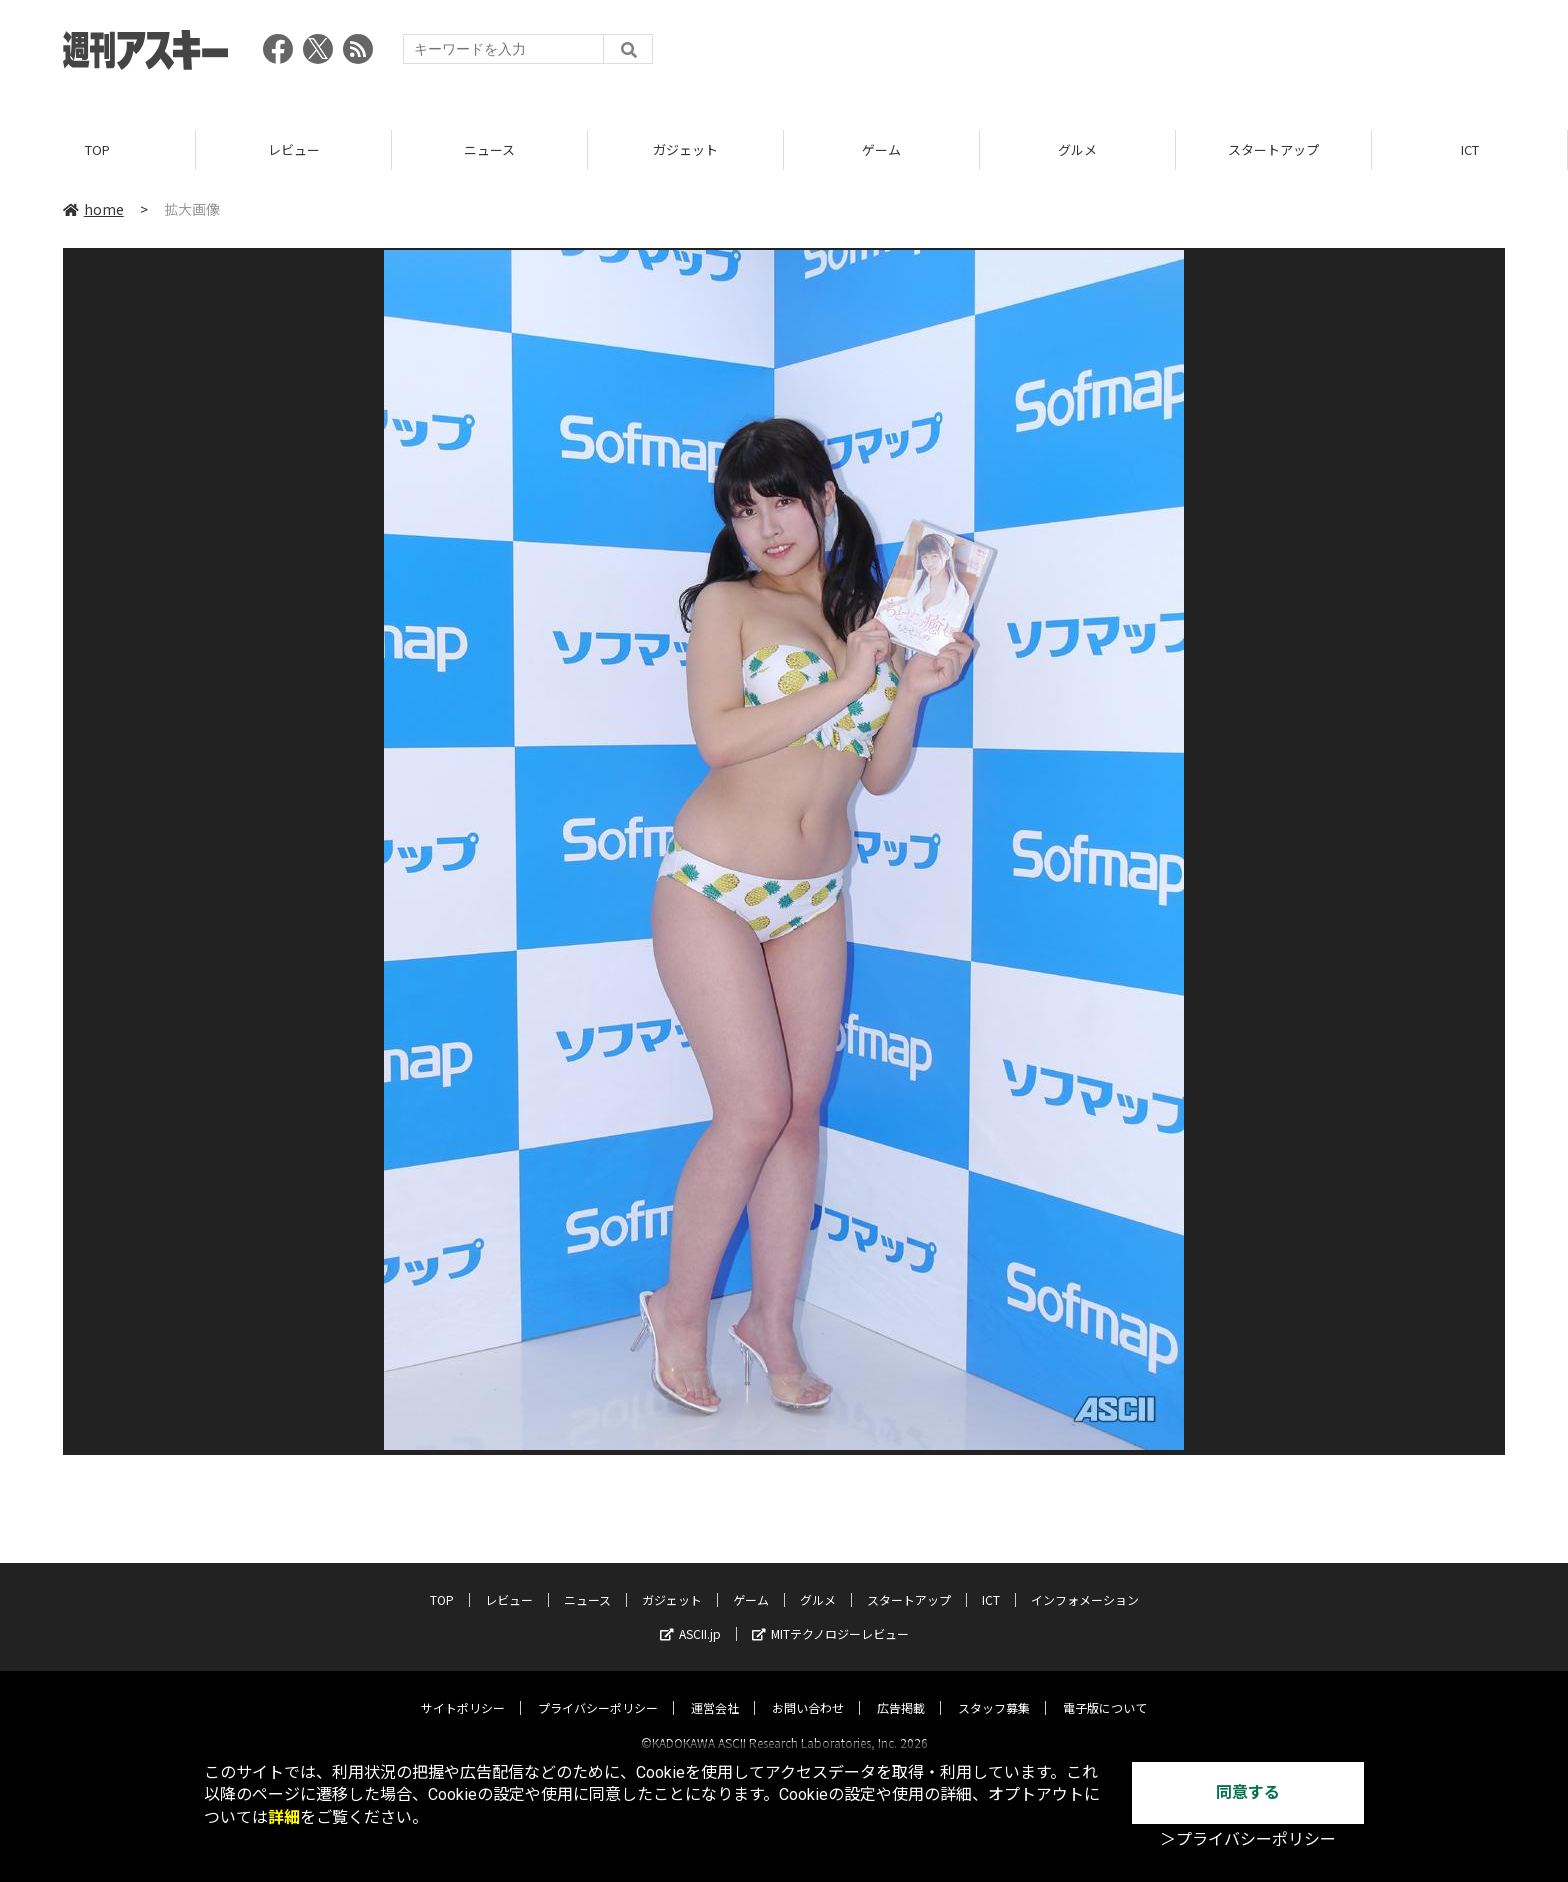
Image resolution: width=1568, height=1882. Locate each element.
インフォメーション (1085, 1581)
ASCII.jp (690, 1615)
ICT (1470, 149)
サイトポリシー (463, 1689)
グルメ (1077, 149)
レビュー (294, 149)
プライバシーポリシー (598, 1689)
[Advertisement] (1141, 55)
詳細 (284, 1817)
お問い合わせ (808, 1689)
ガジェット (685, 149)
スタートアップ (1273, 149)
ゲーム (881, 149)
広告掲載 (901, 1689)
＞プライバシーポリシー (1248, 1839)
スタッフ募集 (994, 1689)
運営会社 (715, 1689)
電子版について (1105, 1689)
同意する (1248, 1792)
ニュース (489, 149)
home (93, 209)
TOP (97, 149)
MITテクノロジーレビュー (830, 1615)
